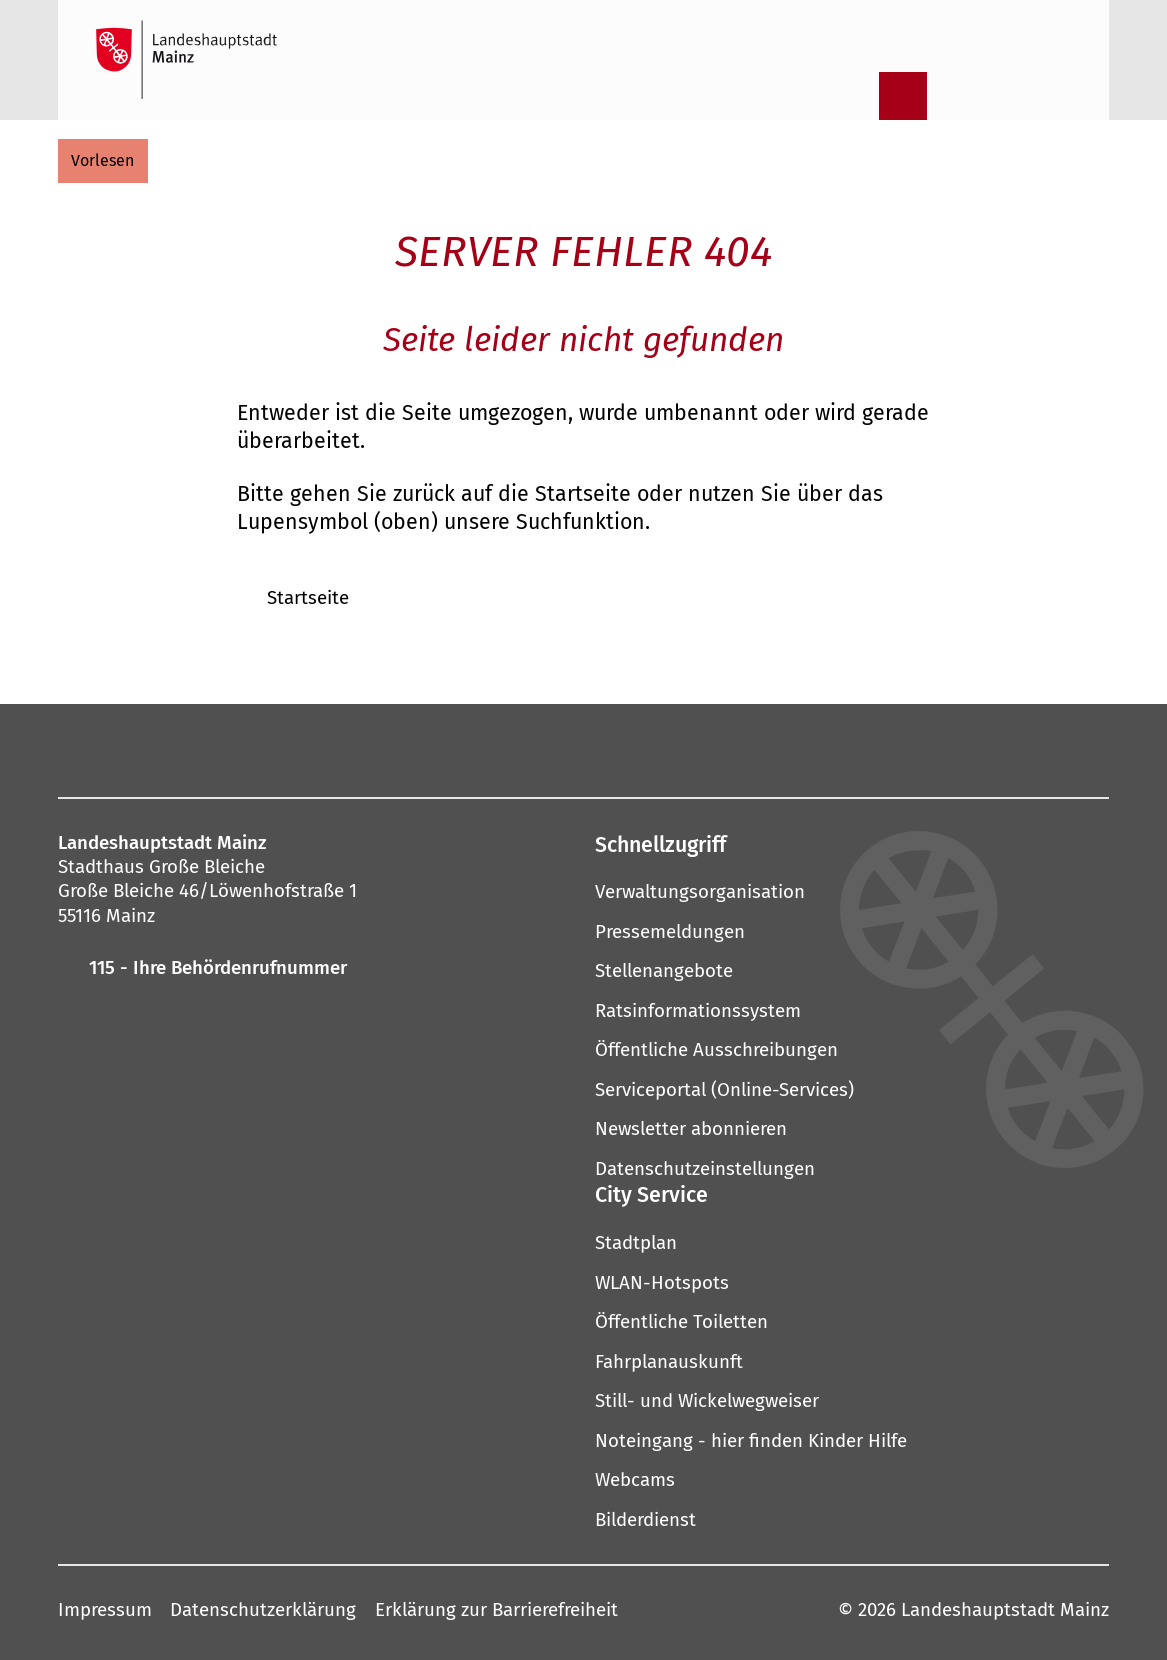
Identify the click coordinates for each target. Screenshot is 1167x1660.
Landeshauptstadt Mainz (1005, 1610)
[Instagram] (393, 749)
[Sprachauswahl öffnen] (1059, 96)
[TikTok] (799, 749)
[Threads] (625, 749)
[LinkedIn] (683, 749)
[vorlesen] (103, 161)
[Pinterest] (509, 749)
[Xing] (741, 749)
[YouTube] (567, 749)
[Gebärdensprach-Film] (1007, 96)
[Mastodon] (451, 749)
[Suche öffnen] (851, 96)
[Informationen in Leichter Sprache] (955, 96)
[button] (852, 844)
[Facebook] (351, 749)
